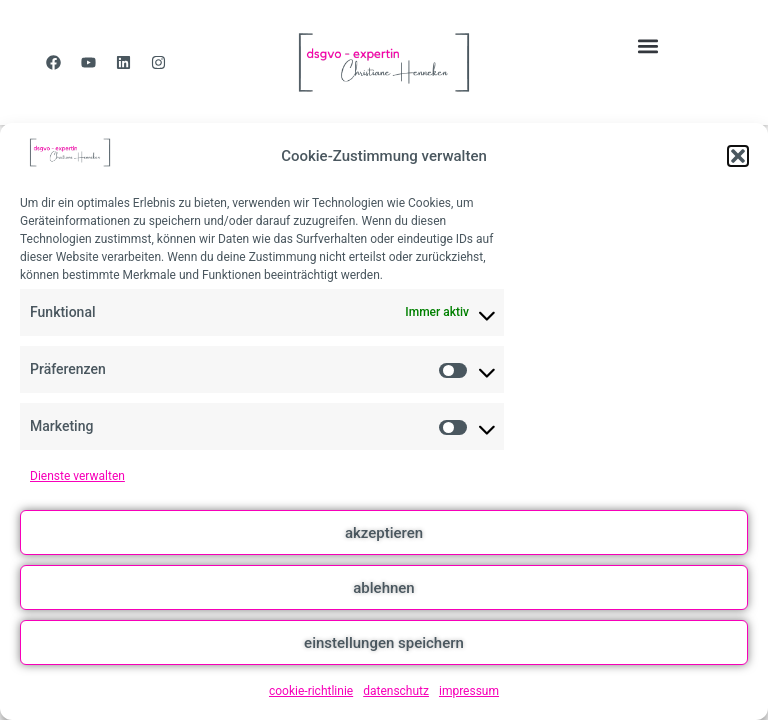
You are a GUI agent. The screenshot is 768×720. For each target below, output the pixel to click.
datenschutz (396, 691)
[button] (738, 156)
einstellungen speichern (384, 643)
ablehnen (383, 588)
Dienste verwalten (77, 476)
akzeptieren (384, 533)
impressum (469, 691)
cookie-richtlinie (311, 691)
